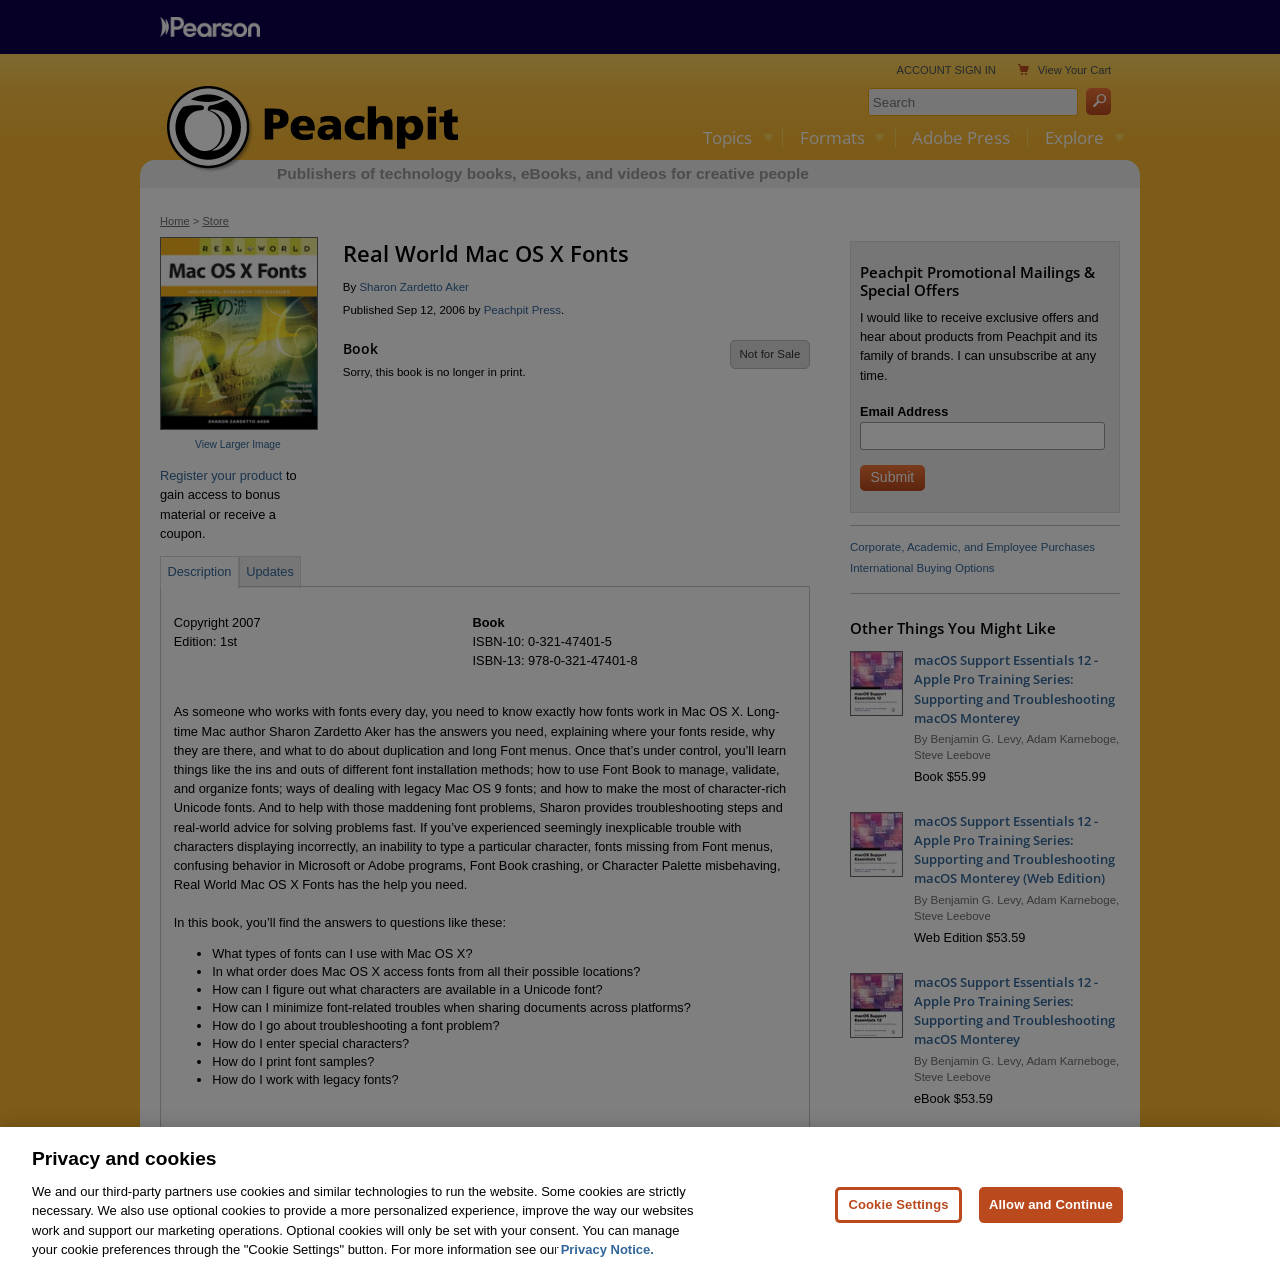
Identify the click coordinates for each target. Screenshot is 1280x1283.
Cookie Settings (898, 1239)
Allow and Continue (1051, 1239)
